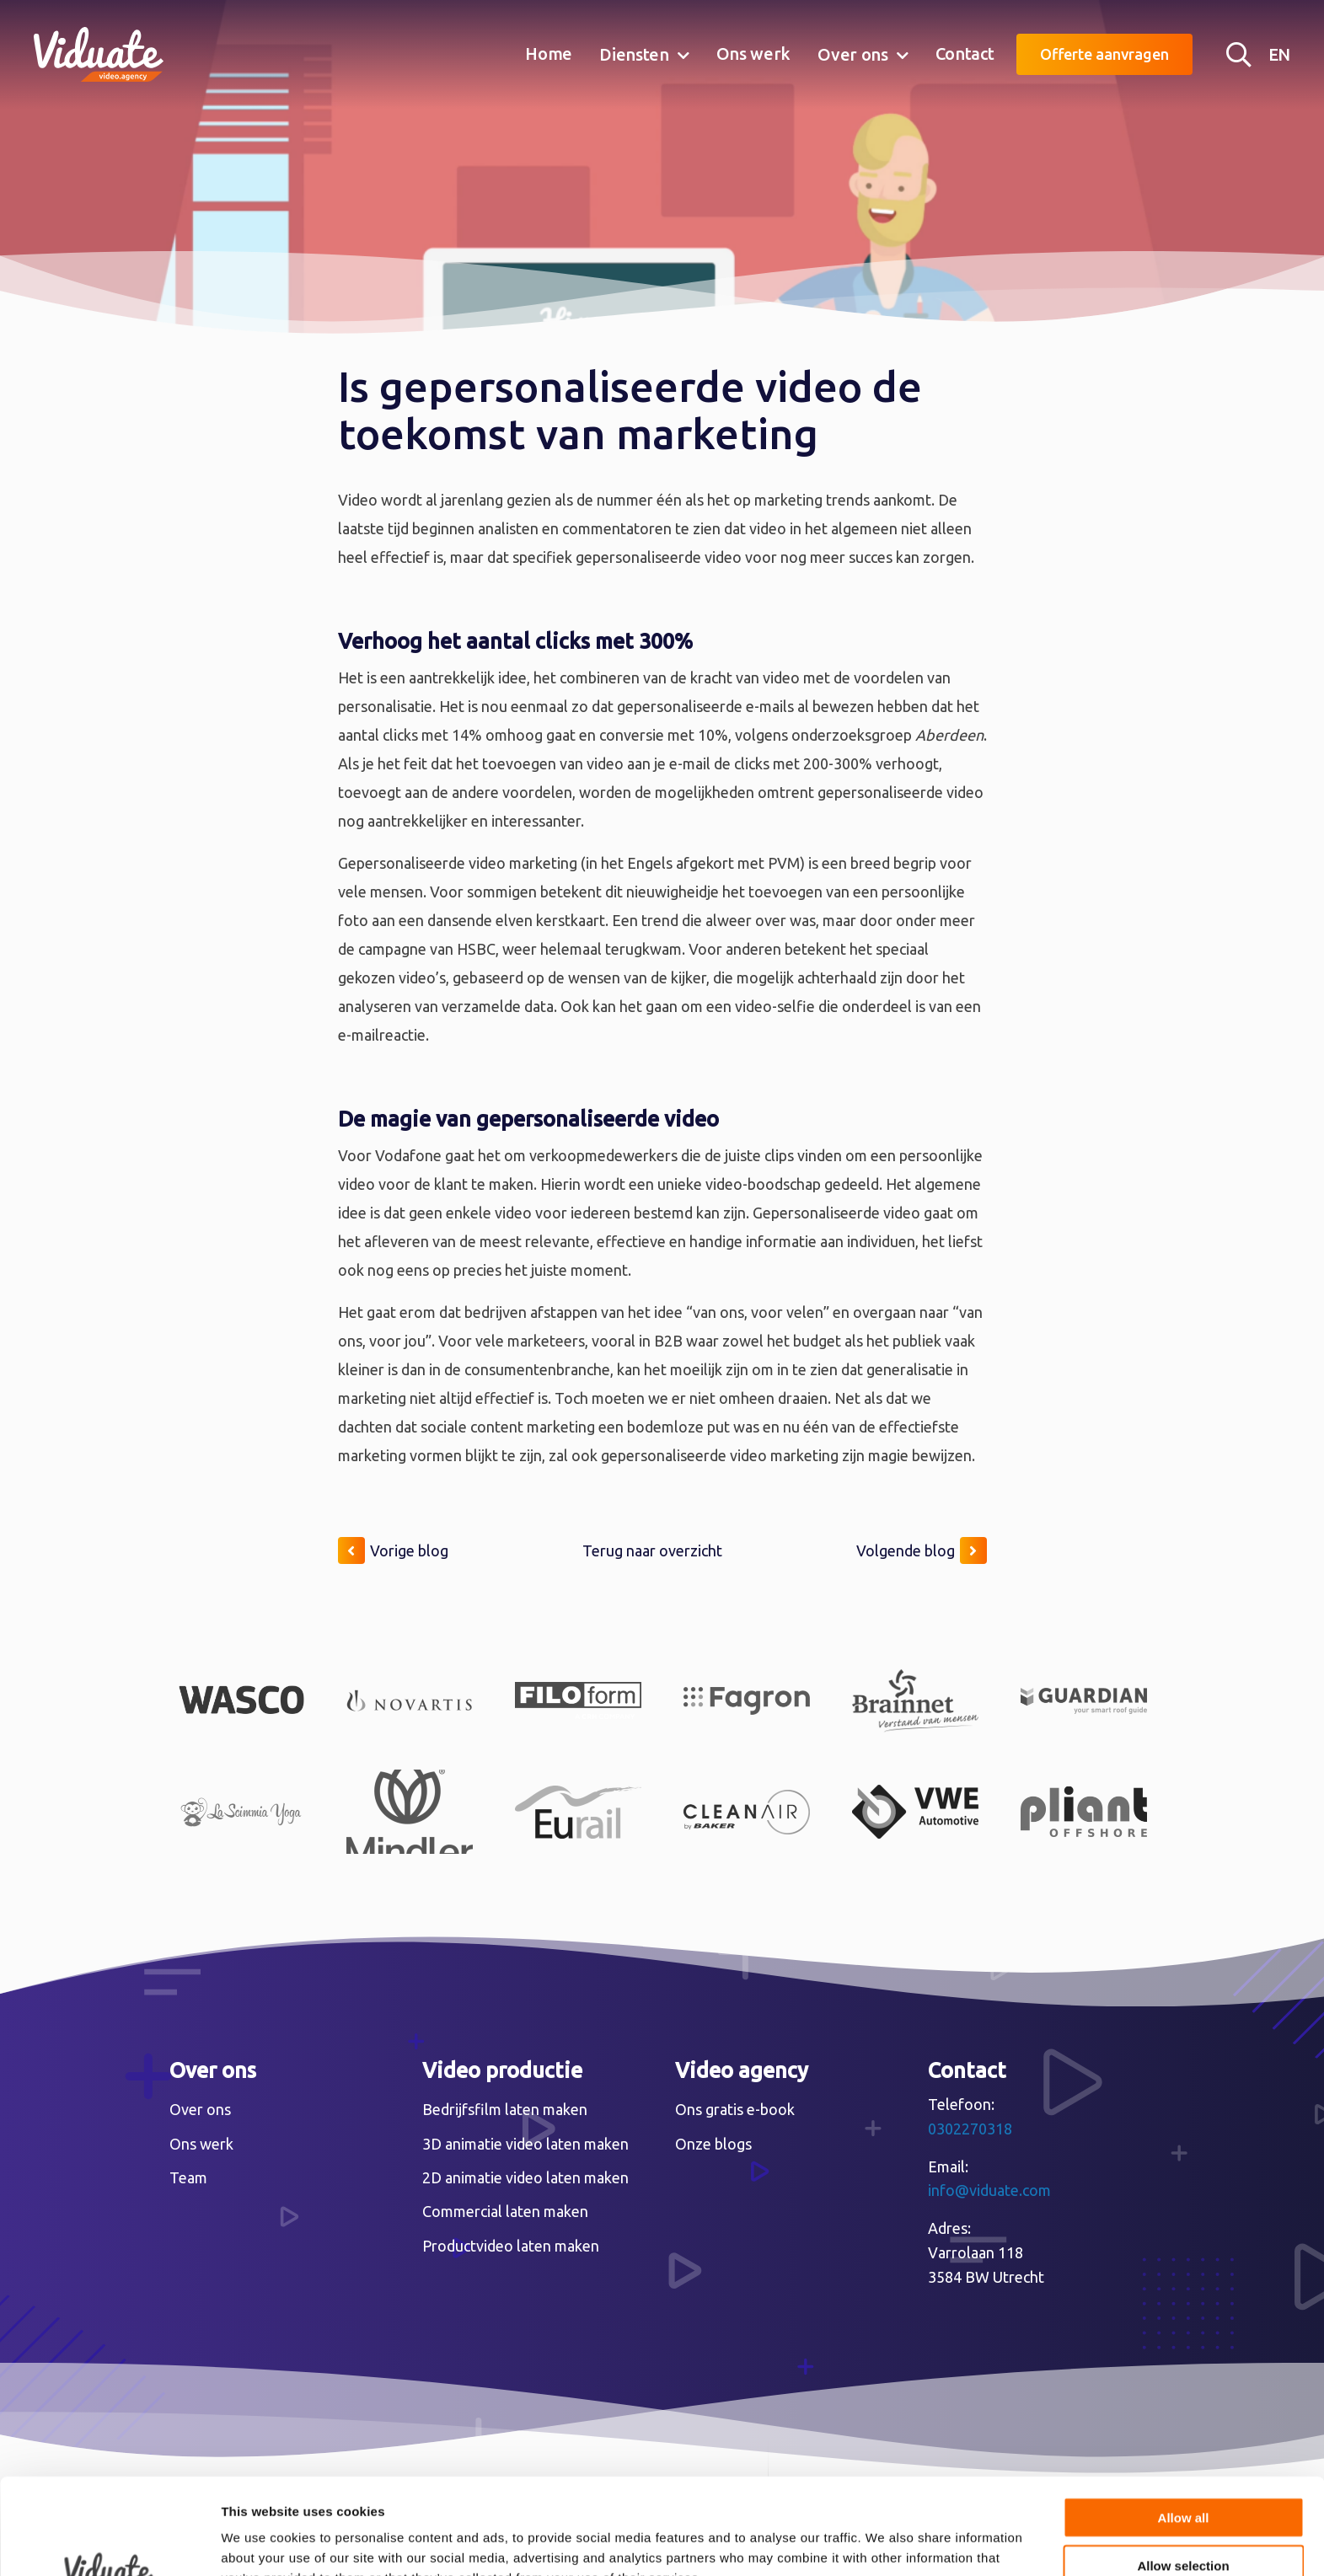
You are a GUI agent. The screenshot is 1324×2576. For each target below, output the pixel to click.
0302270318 (970, 2128)
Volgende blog (921, 1550)
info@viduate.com (989, 2190)
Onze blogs (713, 2143)
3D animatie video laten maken (525, 2143)
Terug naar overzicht (652, 1550)
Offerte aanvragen (1104, 54)
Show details (884, 2543)
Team (188, 2177)
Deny (1183, 2522)
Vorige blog (393, 1550)
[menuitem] (549, 54)
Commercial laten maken (505, 2211)
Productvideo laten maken (510, 2245)
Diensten (634, 54)
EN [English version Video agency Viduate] (1279, 54)
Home (548, 53)
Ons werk (753, 53)
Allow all (1183, 2427)
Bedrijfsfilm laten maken (504, 2109)
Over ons (852, 54)
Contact (964, 53)
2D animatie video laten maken (525, 2177)
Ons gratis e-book (735, 2109)
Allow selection (1183, 2475)
